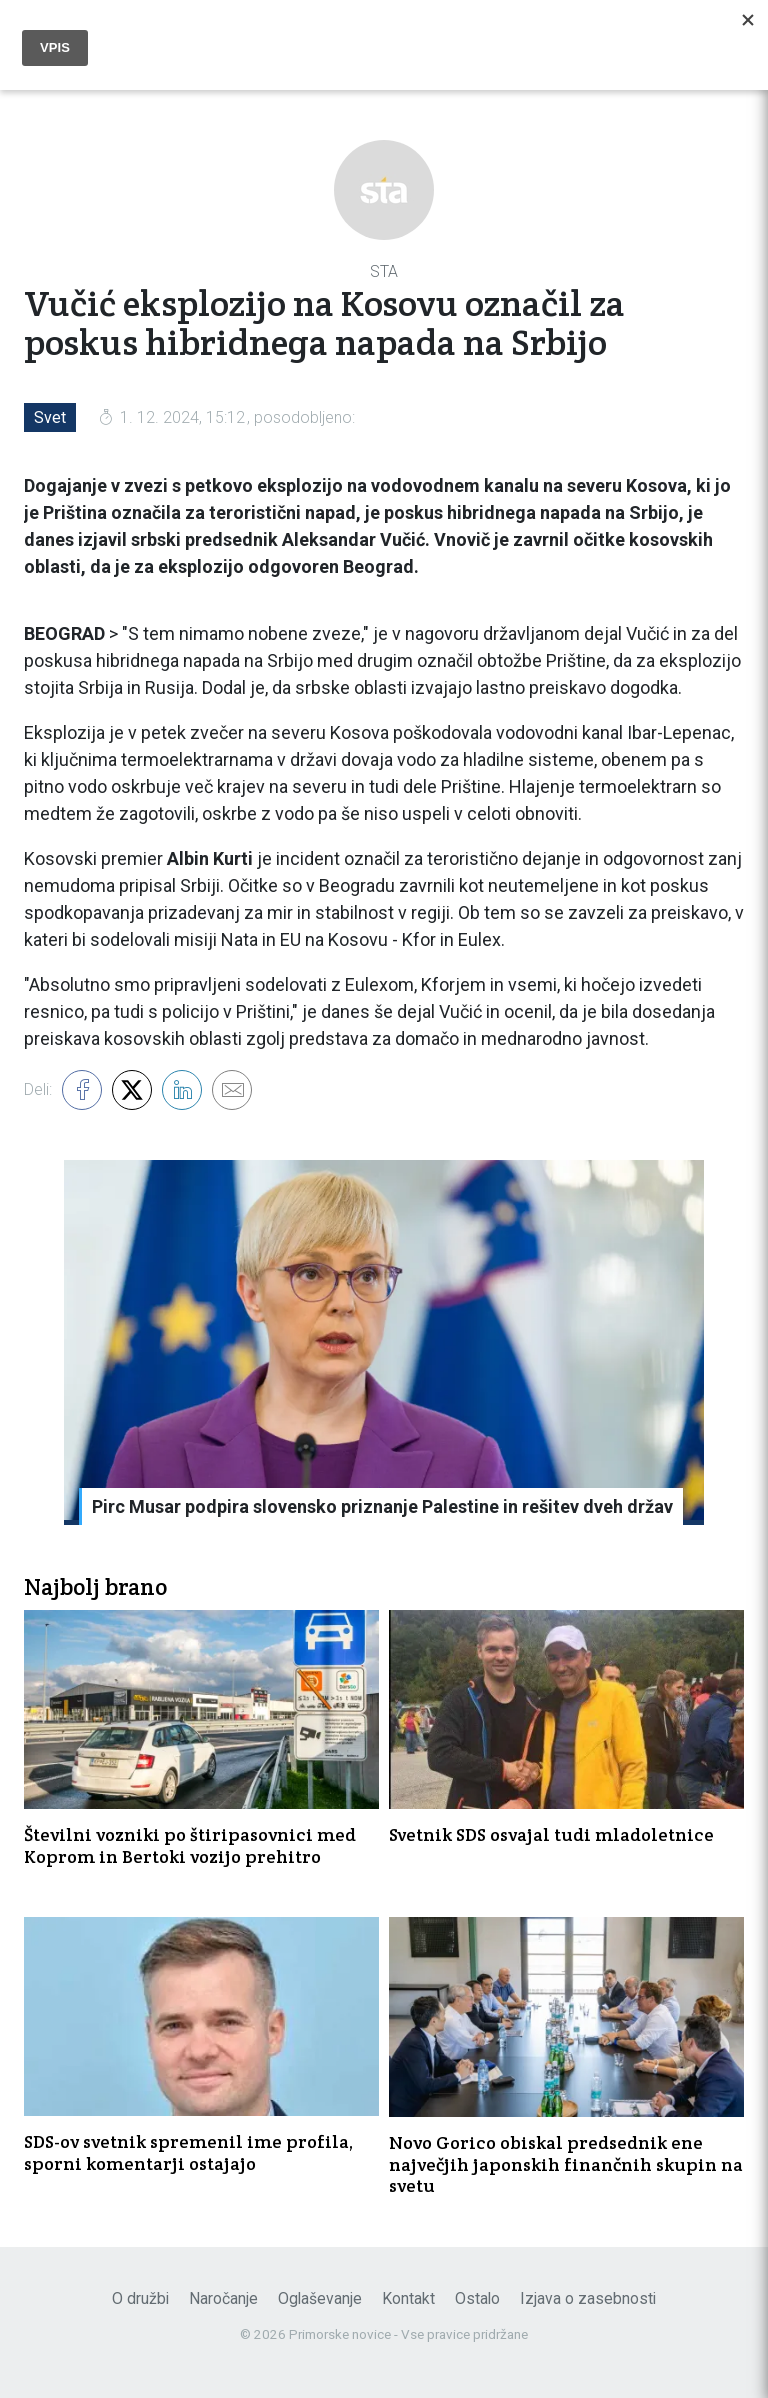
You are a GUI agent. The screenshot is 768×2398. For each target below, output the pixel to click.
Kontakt (408, 2298)
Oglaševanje (320, 2298)
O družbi (140, 2298)
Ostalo (477, 2298)
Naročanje (223, 2298)
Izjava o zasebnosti (588, 2298)
